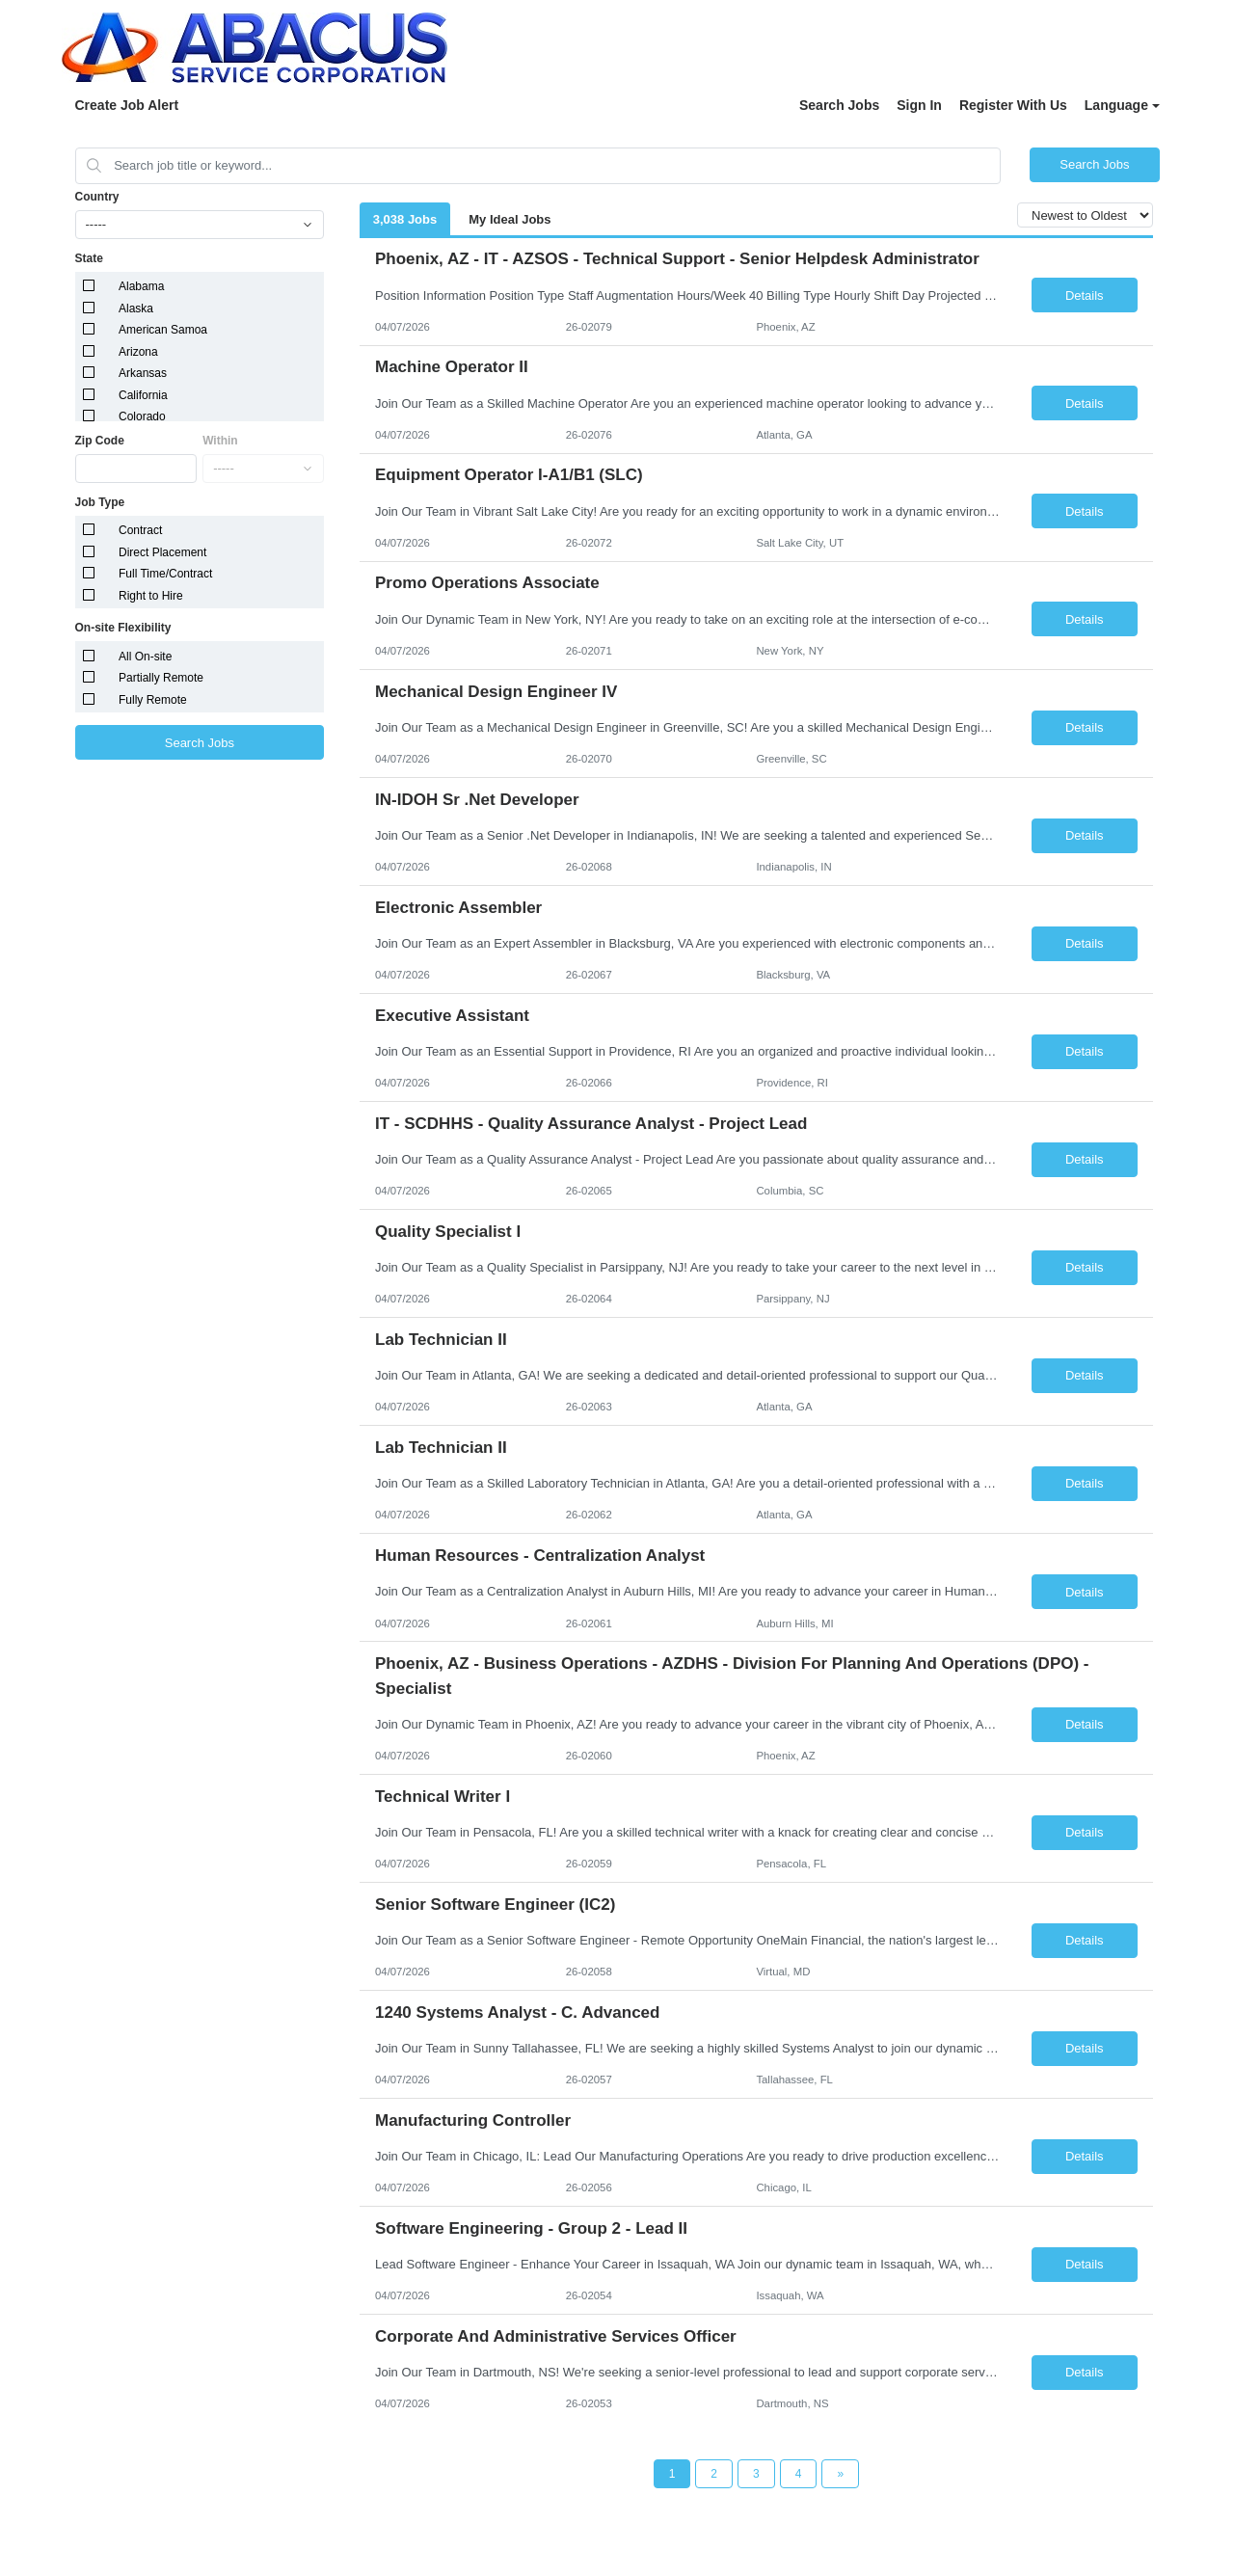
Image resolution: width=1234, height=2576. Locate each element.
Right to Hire (151, 596)
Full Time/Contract (165, 573)
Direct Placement (162, 552)
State (89, 258)
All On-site (145, 656)
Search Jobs (839, 105)
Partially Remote (161, 677)
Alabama (141, 286)
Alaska (136, 308)
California (143, 395)
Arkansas (143, 373)
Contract (140, 530)
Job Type (100, 502)
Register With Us (1013, 105)
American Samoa (163, 329)
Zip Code (99, 440)
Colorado (142, 416)
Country (97, 196)
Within (220, 440)
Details (1084, 295)
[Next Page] (840, 2473)
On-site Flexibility (123, 627)
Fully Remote (153, 700)
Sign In (919, 105)
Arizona (138, 352)
